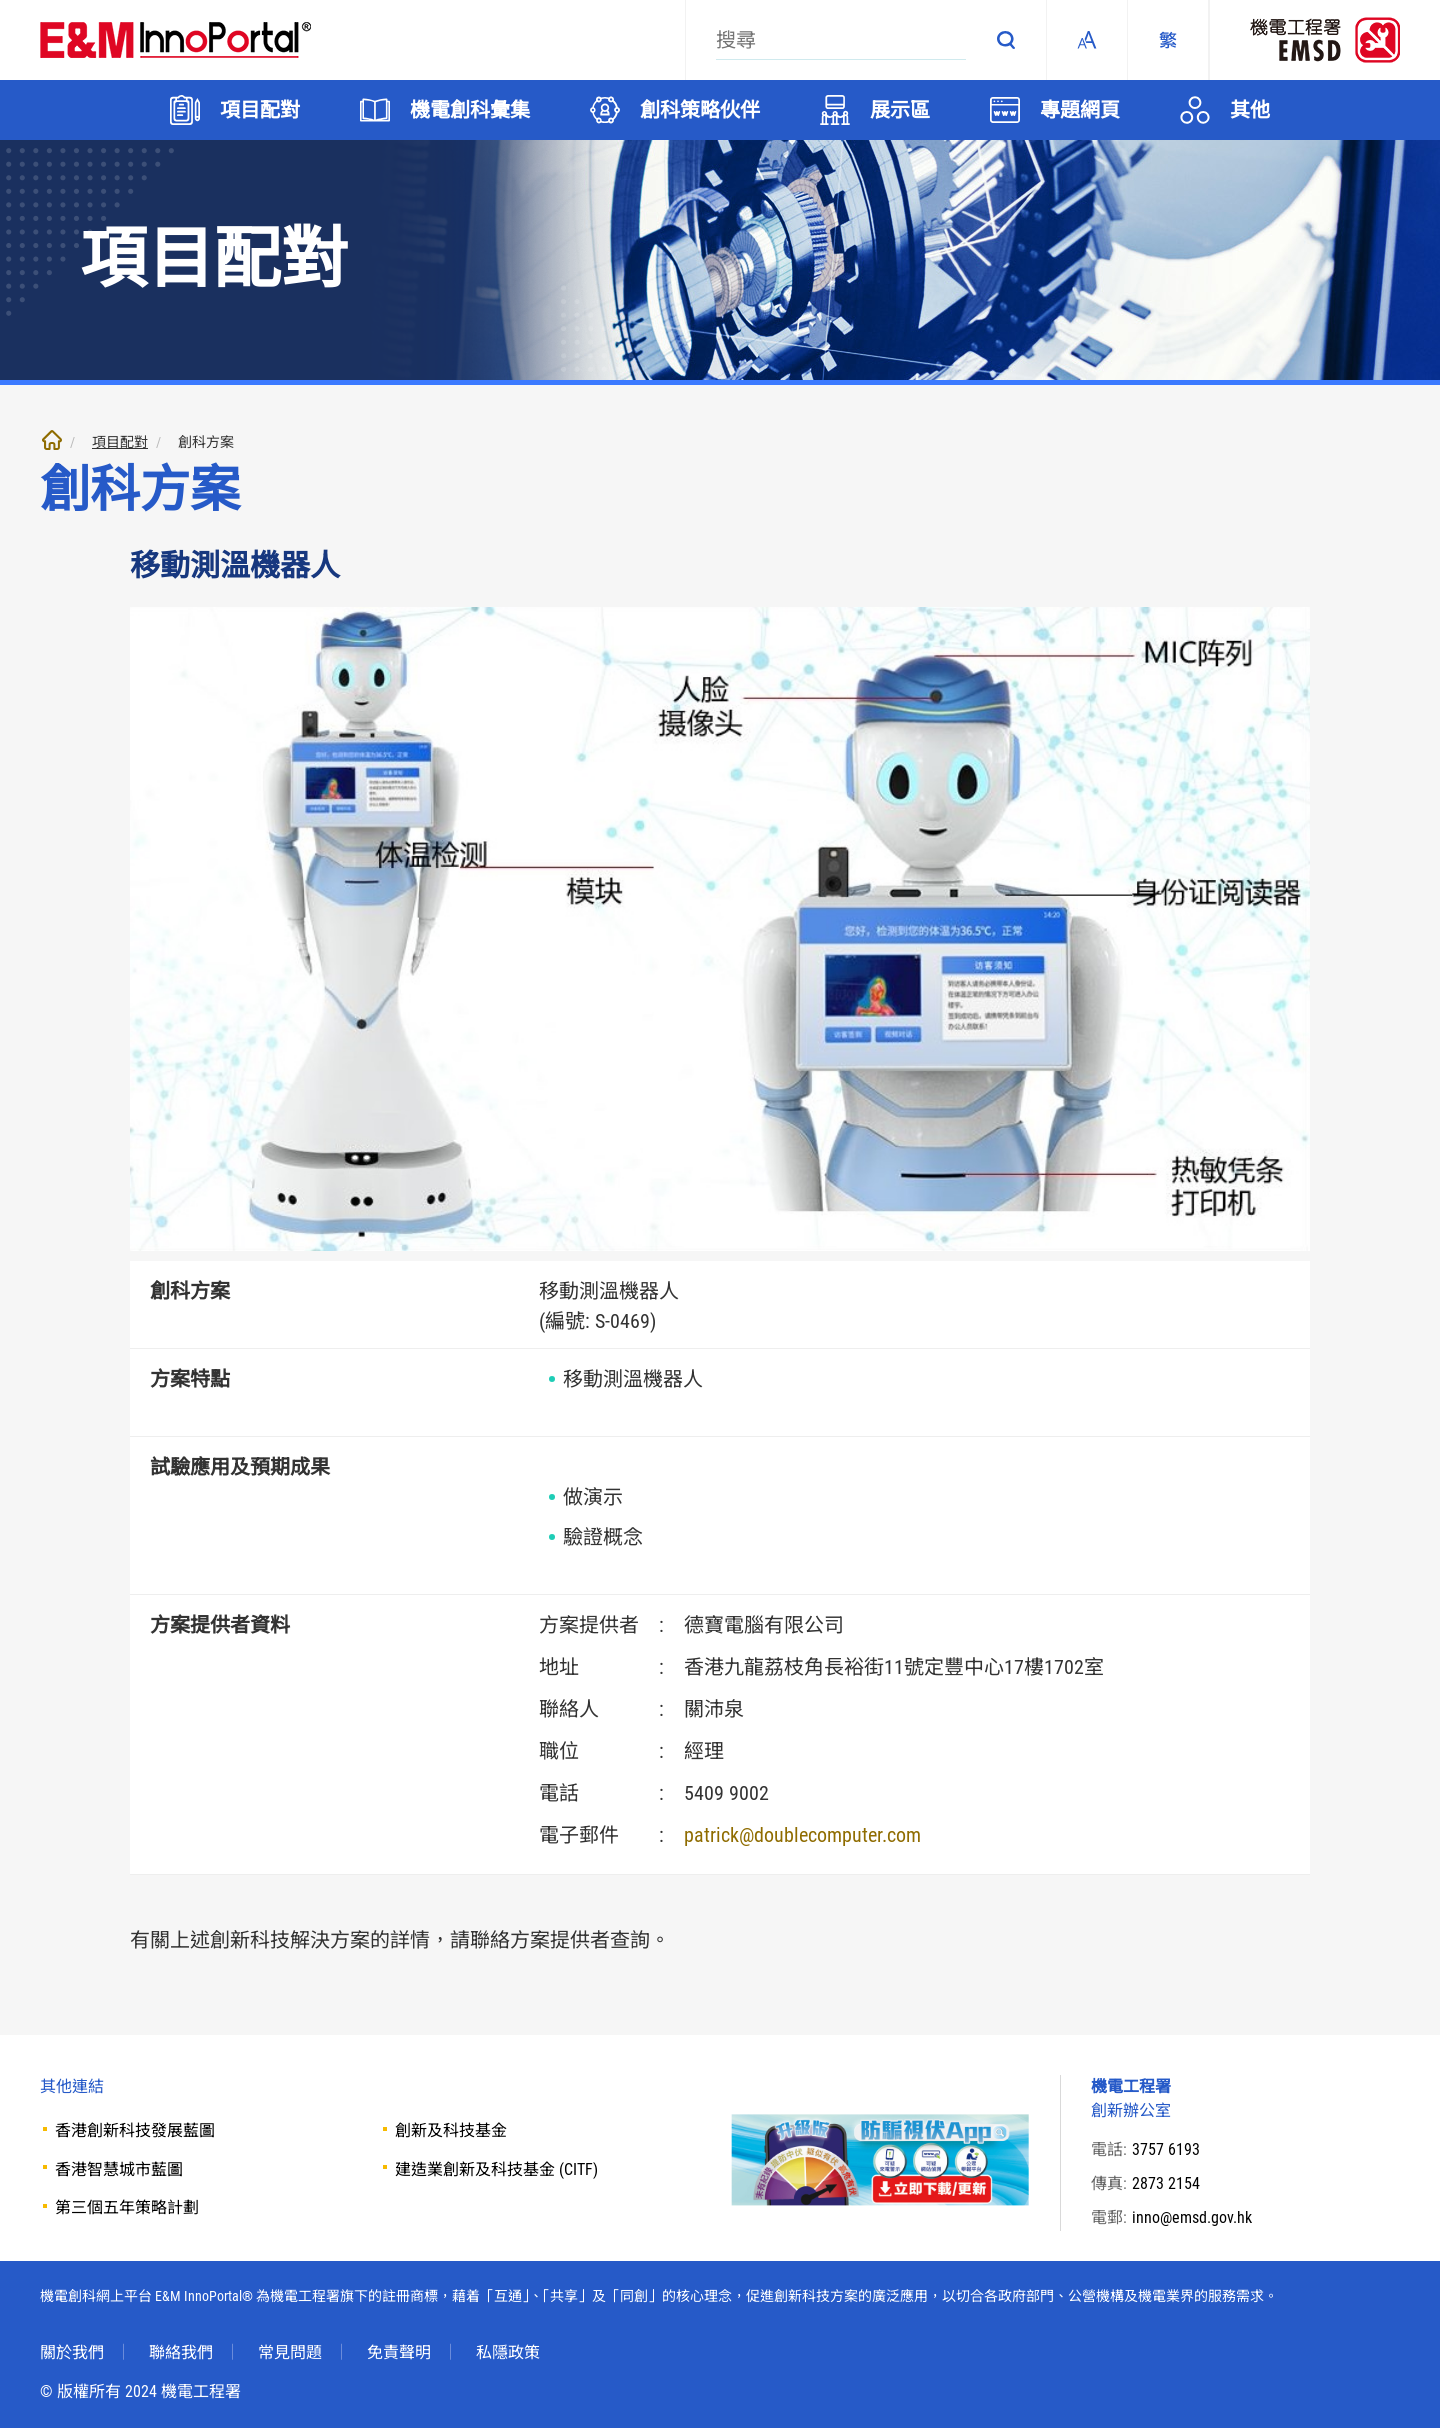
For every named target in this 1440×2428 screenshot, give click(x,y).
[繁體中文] (1168, 40)
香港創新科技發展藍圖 (135, 2130)
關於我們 (72, 2351)
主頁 (52, 440)
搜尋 (1006, 40)
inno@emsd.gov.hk (1192, 2217)
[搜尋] (841, 40)
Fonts (1087, 40)
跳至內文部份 (0, 0)
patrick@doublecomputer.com (802, 1835)
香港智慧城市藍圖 (119, 2169)
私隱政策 (508, 2351)
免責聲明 (399, 2351)
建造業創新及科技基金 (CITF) (496, 2169)
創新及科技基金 (451, 2130)
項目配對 (120, 442)
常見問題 (290, 2351)
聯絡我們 (181, 2351)
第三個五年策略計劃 (127, 2207)
